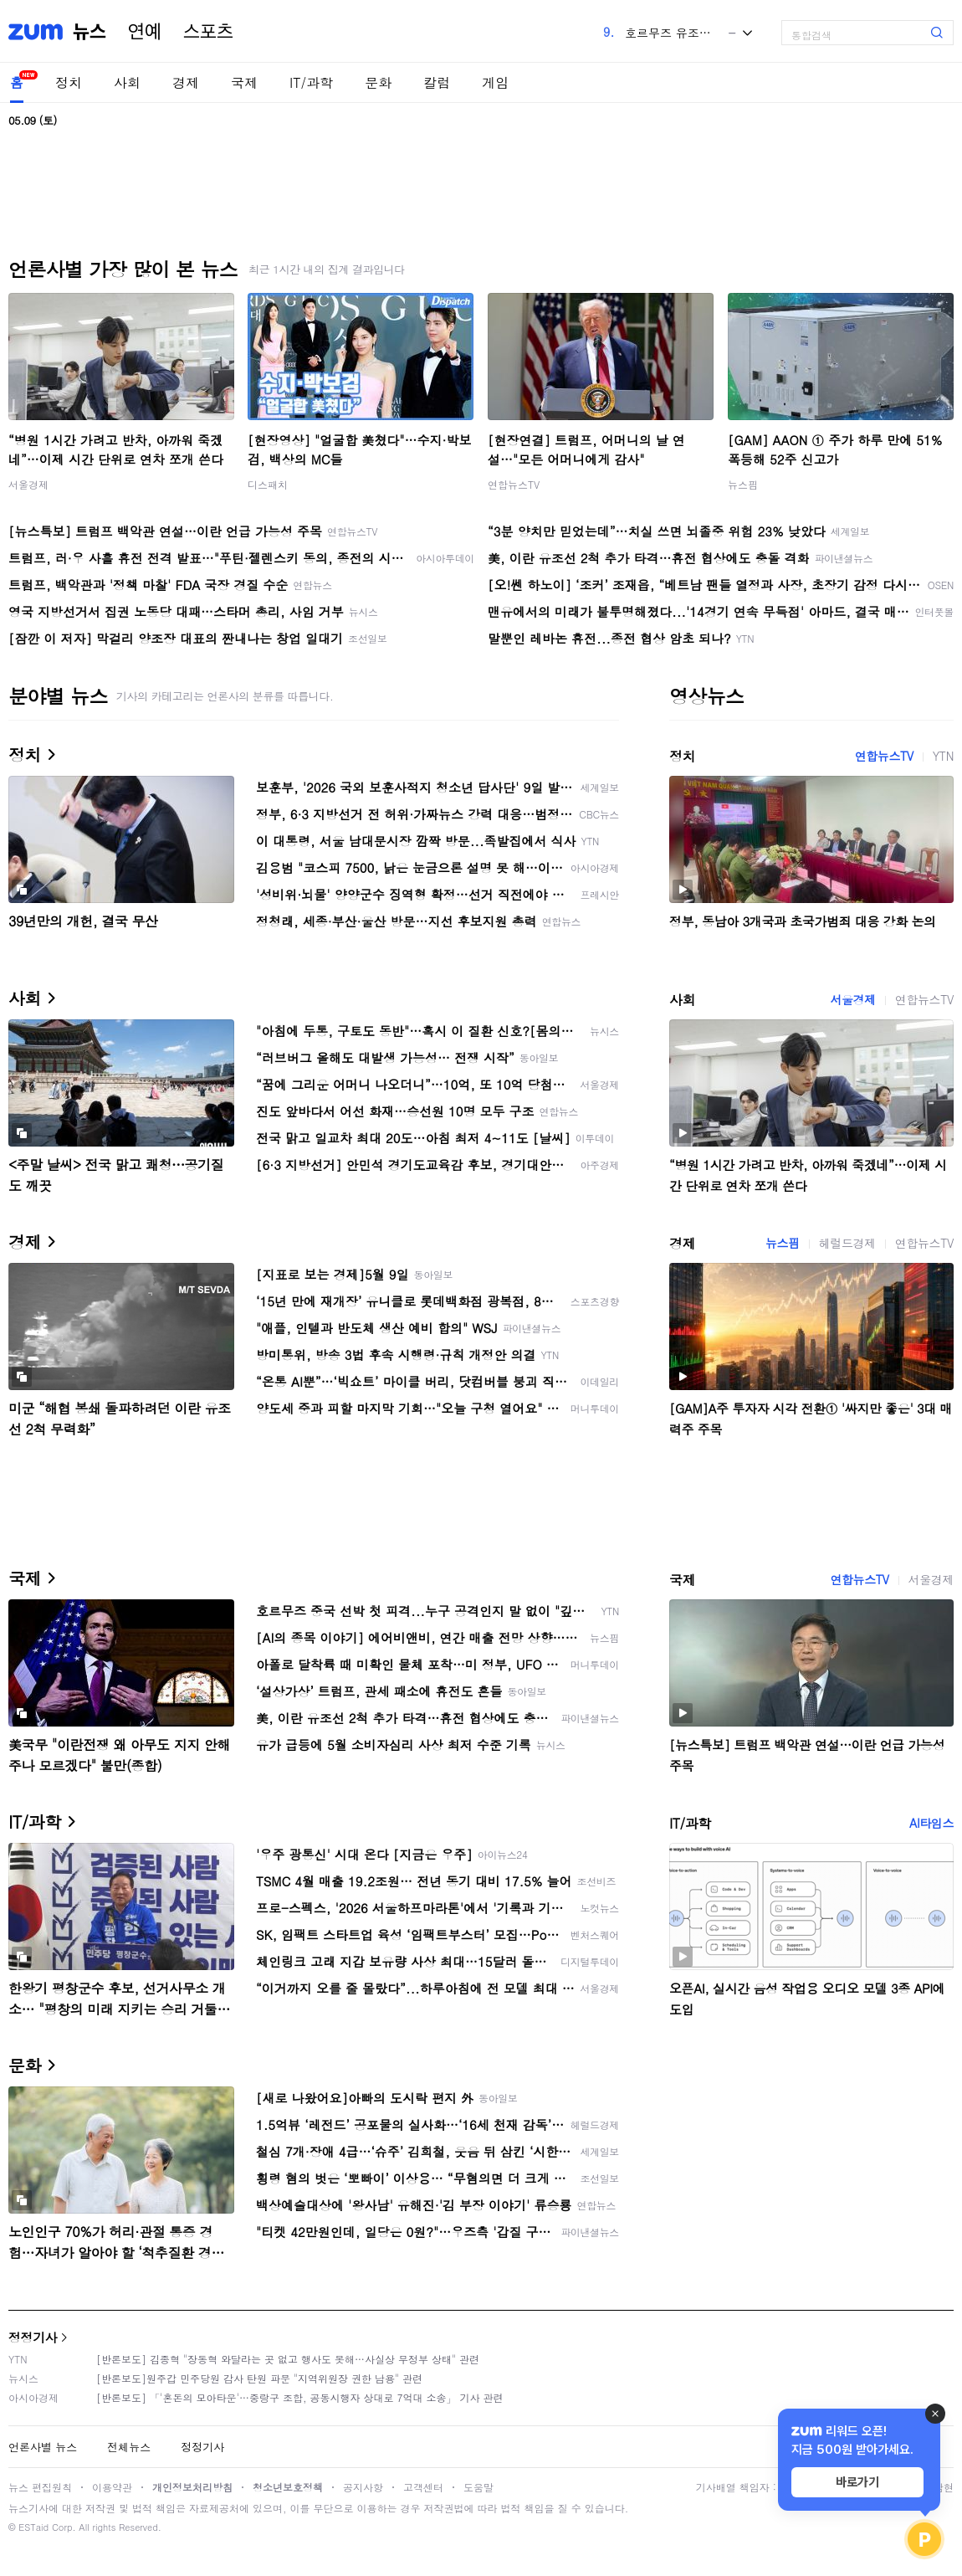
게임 (495, 82)
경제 (185, 82)
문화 (378, 82)
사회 (127, 82)
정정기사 (32, 2337)
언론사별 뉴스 (42, 2447)
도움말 (478, 2487)
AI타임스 (931, 1822)
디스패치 (268, 484)
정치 (68, 82)
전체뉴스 (129, 2447)
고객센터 (423, 2487)
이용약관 (112, 2487)
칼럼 (436, 82)
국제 (244, 82)
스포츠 (208, 32)
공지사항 (363, 2487)
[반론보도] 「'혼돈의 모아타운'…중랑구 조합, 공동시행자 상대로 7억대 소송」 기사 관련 (300, 2397)
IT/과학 (311, 82)
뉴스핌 (743, 484)
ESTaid (33, 2527)
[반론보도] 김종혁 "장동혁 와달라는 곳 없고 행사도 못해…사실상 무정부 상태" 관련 (287, 2359)
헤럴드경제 (847, 1242)
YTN (943, 755)
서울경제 (28, 484)
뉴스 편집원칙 (40, 2487)
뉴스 (89, 32)
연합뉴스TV (514, 484)
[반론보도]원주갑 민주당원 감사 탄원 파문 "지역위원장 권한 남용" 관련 (259, 2378)
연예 (144, 32)
